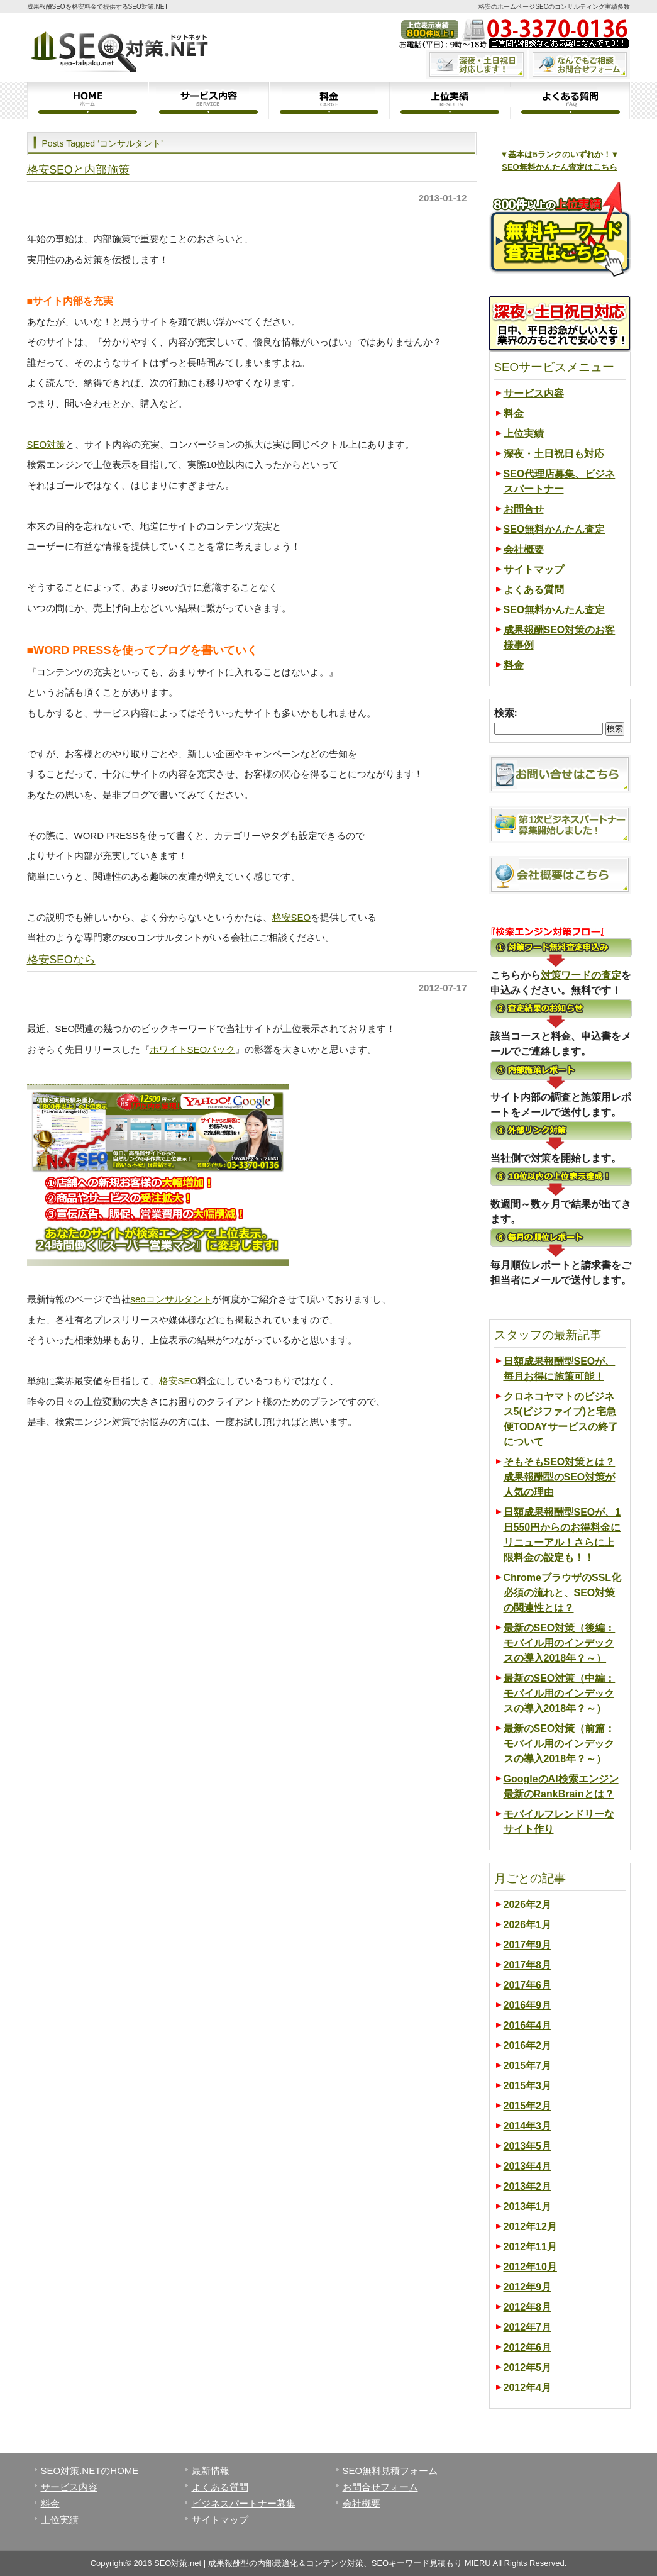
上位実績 (449, 100)
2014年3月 (528, 2126)
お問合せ (524, 509)
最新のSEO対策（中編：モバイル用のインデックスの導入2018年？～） (560, 1693)
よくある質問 (570, 100)
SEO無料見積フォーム (390, 2470)
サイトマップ (534, 569)
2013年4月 (528, 2166)
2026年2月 (528, 1904)
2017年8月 (528, 1965)
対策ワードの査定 (581, 975)
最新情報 (210, 2470)
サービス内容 (208, 100)
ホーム (87, 100)
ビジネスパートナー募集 (243, 2503)
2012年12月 (530, 2226)
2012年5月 (528, 2367)
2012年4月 (528, 2387)
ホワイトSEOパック (193, 1049)
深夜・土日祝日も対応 (554, 453)
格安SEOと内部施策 (78, 170)
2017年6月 (528, 1985)
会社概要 (524, 549)
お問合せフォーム (380, 2487)
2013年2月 (528, 2186)
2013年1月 (528, 2206)
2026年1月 (528, 1924)
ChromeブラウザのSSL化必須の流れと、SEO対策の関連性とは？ (563, 1592)
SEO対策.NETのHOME (90, 2470)
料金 (328, 100)
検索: (505, 713)
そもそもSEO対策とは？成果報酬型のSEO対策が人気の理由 (560, 1477)
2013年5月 (528, 2146)
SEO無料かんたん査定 (554, 529)
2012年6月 (528, 2347)
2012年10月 (530, 2267)
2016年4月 (528, 2025)
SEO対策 (46, 444)
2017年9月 (528, 1945)
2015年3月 (528, 2085)
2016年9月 (528, 2005)
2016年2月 (528, 2045)
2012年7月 (528, 2327)
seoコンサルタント (171, 1299)
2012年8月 (528, 2307)
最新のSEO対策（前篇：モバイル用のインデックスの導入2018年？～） (560, 1743)
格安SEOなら (61, 959)
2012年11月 (530, 2246)
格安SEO (291, 917)
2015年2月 (528, 2106)
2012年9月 (528, 2287)
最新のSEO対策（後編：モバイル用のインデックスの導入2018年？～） (560, 1643)
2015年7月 (528, 2065)
